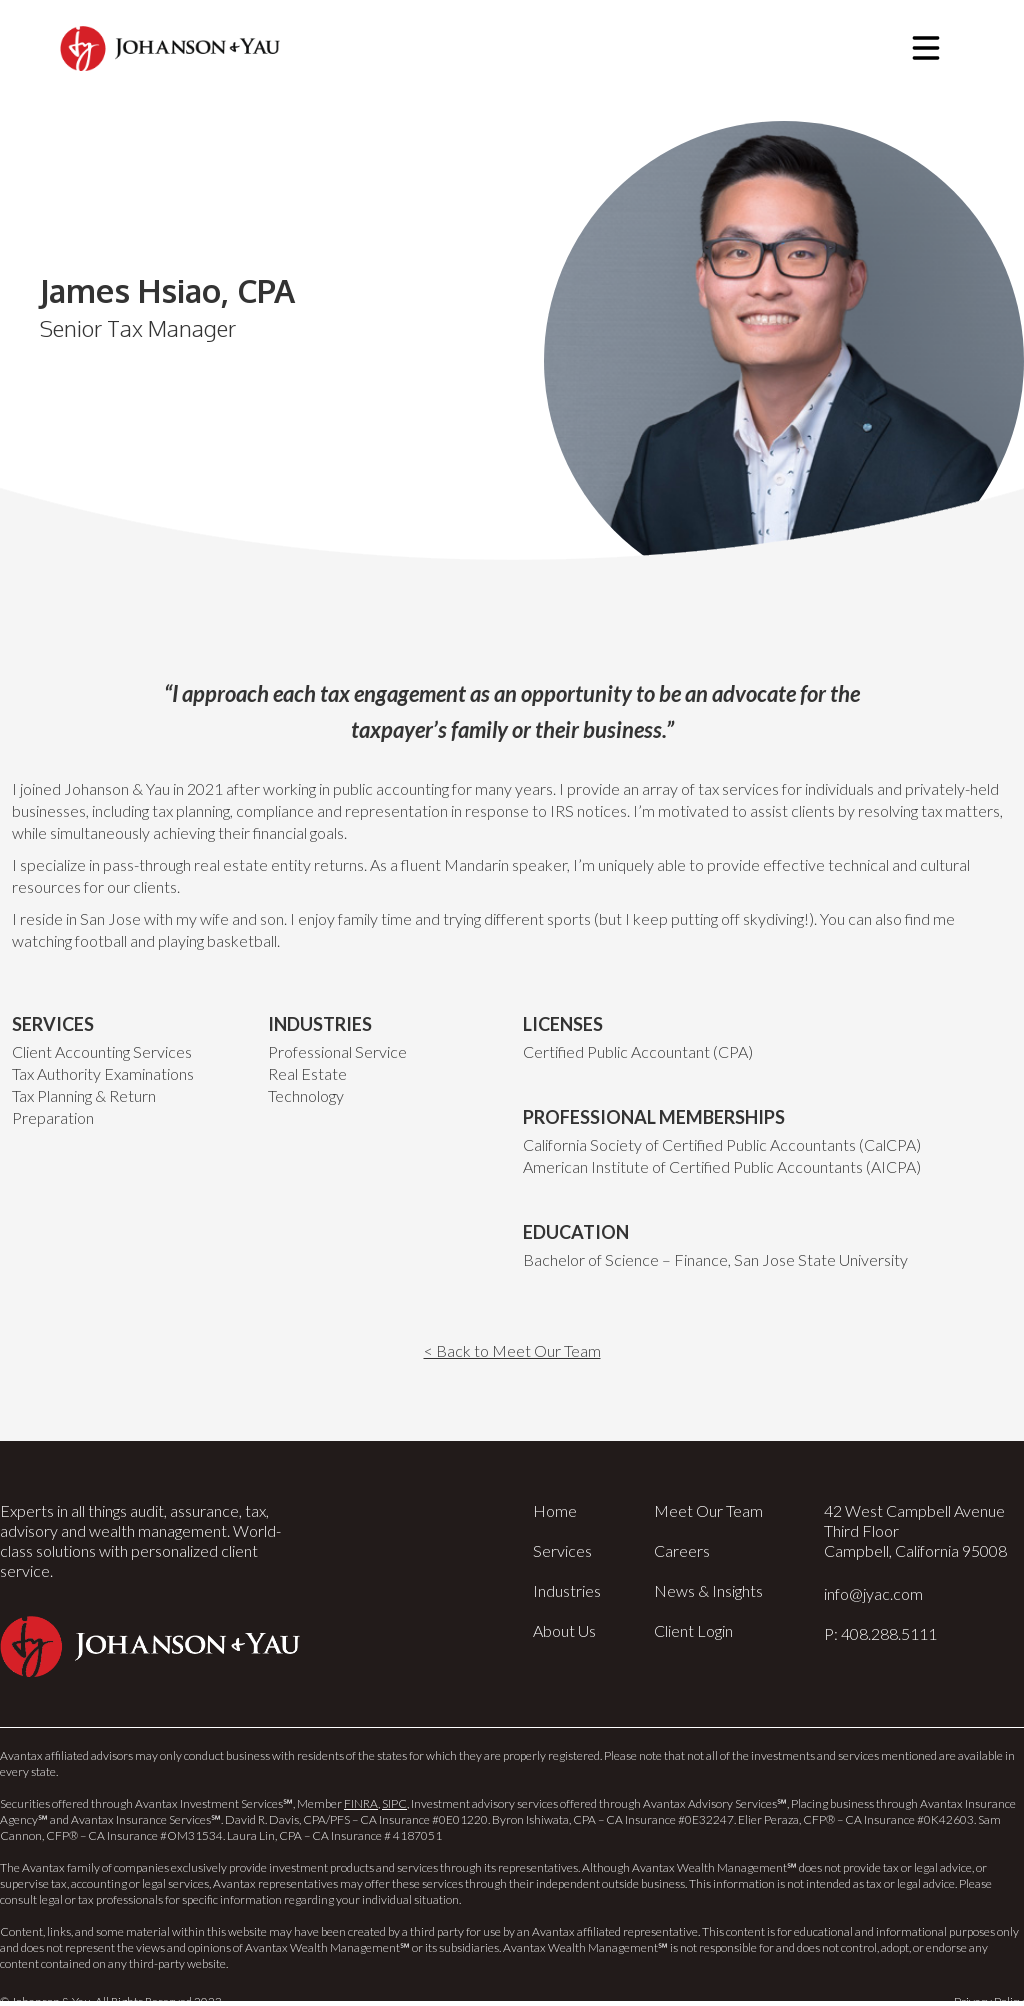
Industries (567, 1590)
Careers (682, 1550)
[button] (926, 48)
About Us (564, 1630)
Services (562, 1550)
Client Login (693, 1630)
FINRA (361, 1803)
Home (555, 1510)
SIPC (394, 1803)
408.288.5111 (889, 1633)
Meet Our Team (708, 1510)
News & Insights (708, 1590)
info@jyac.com (873, 1593)
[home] (170, 48)
